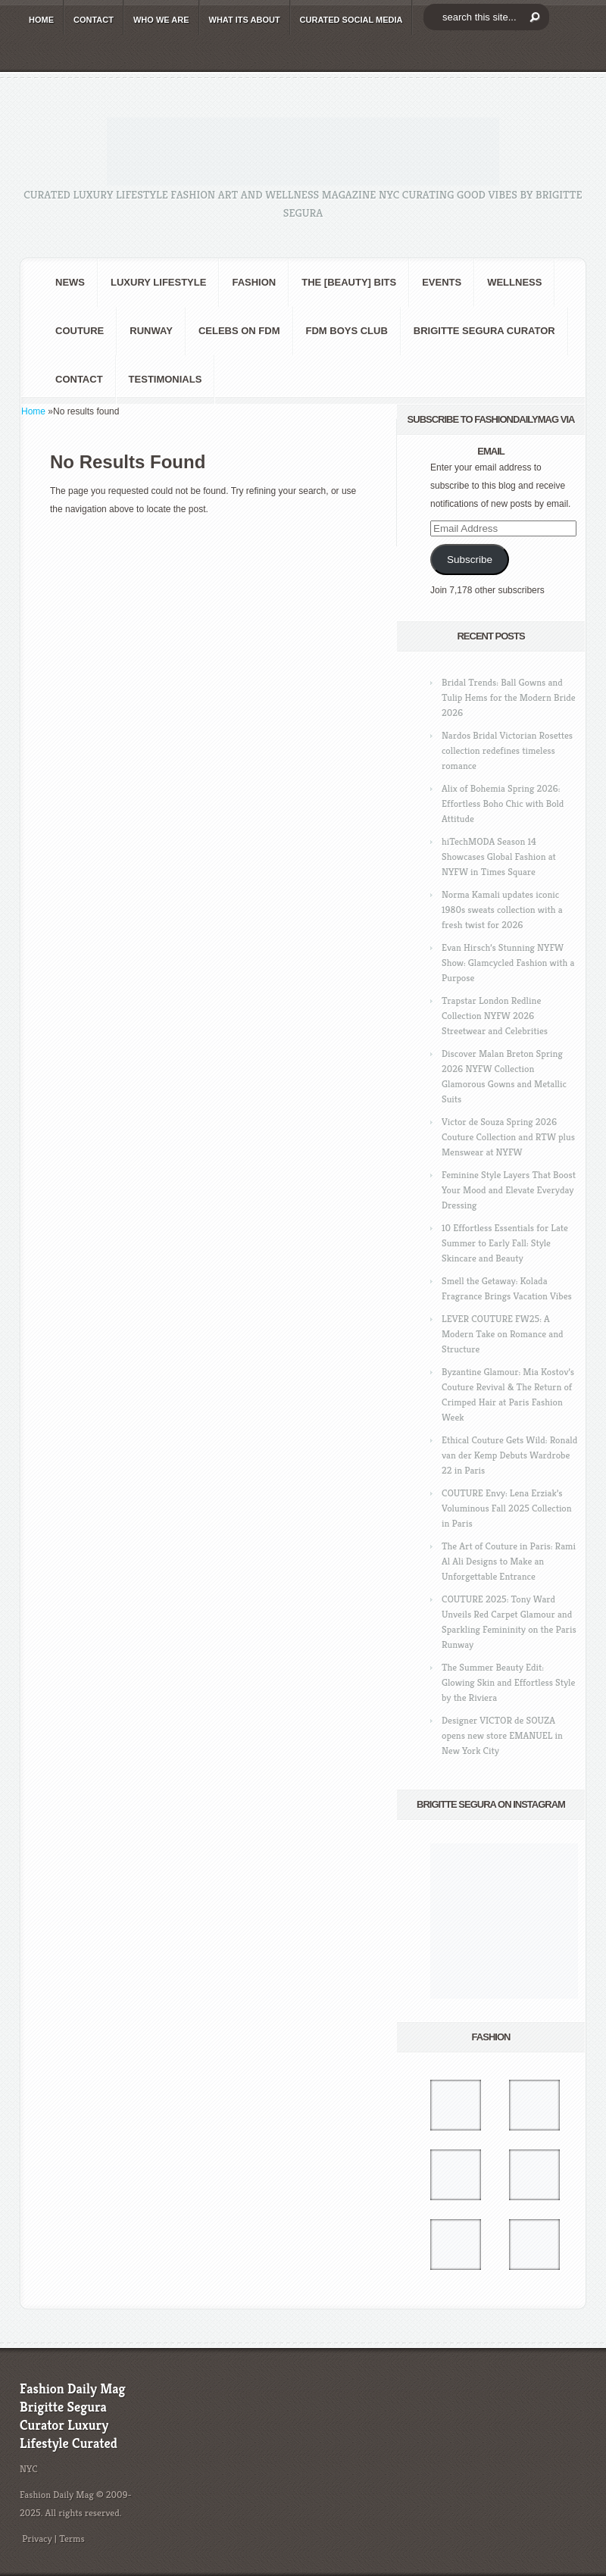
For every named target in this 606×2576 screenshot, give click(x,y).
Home (33, 411)
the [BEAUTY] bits (348, 282)
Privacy (37, 2538)
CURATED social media (351, 19)
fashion (254, 282)
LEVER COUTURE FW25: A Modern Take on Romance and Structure (503, 1333)
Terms (72, 2538)
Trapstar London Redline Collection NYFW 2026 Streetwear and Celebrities (495, 1015)
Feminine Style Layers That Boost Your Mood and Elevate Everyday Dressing (509, 1189)
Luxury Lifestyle (158, 282)
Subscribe (469, 559)
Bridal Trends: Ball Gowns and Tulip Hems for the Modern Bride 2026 (508, 697)
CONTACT (93, 19)
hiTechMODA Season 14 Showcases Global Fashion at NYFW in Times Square (499, 856)
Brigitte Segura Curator (484, 330)
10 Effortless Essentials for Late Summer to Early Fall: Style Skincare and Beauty (505, 1243)
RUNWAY (151, 330)
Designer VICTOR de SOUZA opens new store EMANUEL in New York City (502, 1735)
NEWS (70, 282)
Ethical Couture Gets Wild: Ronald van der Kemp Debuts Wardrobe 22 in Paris (509, 1455)
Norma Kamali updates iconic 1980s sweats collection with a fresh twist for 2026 (502, 909)
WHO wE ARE (161, 19)
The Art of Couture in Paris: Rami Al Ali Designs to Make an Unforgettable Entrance (509, 1561)
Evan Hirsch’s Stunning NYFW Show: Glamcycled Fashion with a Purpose (508, 962)
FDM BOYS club (347, 330)
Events (441, 282)
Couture (79, 330)
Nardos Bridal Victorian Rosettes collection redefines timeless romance (507, 750)
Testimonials (165, 379)
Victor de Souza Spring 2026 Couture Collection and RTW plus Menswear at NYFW (508, 1136)
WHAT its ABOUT (244, 19)
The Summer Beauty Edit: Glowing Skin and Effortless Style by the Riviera (508, 1682)
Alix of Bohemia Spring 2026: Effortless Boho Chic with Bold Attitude (503, 803)
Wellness (514, 282)
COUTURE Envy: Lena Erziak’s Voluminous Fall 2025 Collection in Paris (507, 1508)
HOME (41, 19)
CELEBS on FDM (239, 330)
